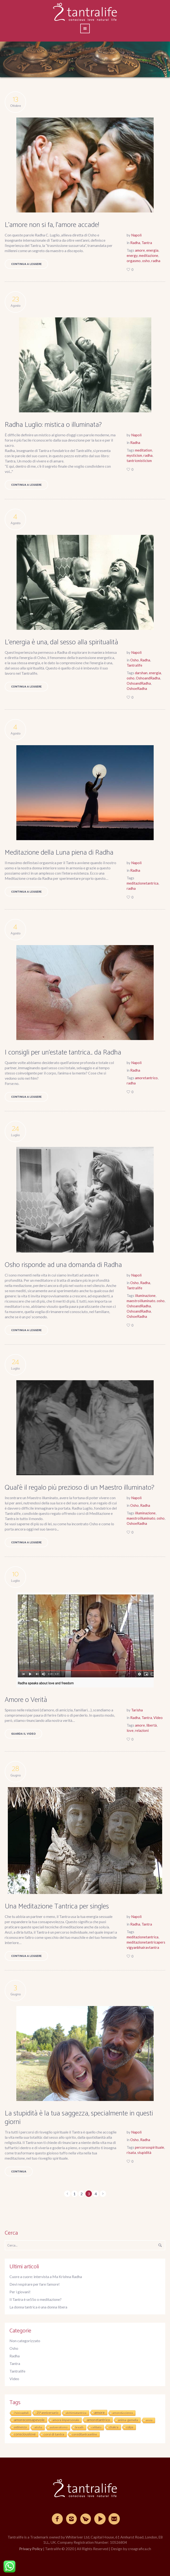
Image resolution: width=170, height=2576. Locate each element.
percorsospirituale (149, 2147)
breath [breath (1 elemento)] (79, 2427)
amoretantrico (146, 1078)
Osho (134, 660)
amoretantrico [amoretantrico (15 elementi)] (98, 2420)
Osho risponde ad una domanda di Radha (63, 1265)
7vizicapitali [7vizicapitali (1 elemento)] (21, 2413)
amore (140, 250)
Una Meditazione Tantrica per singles (57, 1906)
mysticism (134, 455)
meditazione (148, 255)
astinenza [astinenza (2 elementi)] (20, 2427)
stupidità (144, 2152)
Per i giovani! (20, 2291)
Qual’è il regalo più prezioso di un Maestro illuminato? (79, 1487)
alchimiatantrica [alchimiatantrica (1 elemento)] (76, 2413)
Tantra (147, 242)
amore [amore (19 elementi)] (99, 2412)
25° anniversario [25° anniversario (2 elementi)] (47, 2413)
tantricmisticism (139, 460)
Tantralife (134, 665)
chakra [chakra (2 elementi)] (113, 2427)
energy (132, 255)
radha (155, 261)
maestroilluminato (141, 1301)
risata (131, 2152)
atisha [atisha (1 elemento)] (38, 2427)
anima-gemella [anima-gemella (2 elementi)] (128, 2420)
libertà (151, 1725)
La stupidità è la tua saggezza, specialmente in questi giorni (79, 2118)
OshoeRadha (137, 688)
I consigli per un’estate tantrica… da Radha (63, 1052)
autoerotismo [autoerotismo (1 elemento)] (58, 2427)
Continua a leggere (26, 264)
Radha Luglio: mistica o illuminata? (53, 425)
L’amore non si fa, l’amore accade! (52, 225)
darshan (141, 673)
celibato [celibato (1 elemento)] (96, 2427)
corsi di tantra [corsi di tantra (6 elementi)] (54, 2434)
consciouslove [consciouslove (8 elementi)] (25, 2434)
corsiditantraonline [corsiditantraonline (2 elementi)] (84, 2434)
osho (146, 261)
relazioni (142, 1730)
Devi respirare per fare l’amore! (34, 2284)
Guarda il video (23, 1734)
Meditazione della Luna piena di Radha (59, 852)
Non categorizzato (24, 2340)
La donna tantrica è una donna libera (38, 2307)
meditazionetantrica (142, 883)
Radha (135, 242)
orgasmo (134, 261)
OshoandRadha (148, 678)
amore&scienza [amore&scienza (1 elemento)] (122, 2413)
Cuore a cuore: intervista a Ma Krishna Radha (45, 2276)
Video (158, 1717)
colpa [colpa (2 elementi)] (129, 2427)
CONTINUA (18, 2171)
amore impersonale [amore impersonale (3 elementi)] (65, 2420)
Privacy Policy (30, 2548)
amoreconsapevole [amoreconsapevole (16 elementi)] (29, 2419)
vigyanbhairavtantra (143, 1947)
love (130, 1730)
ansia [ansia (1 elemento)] (149, 2420)
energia (152, 250)
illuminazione (145, 1295)
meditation (143, 450)
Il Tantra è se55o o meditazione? (35, 2299)
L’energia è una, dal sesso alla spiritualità (61, 642)
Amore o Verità (26, 1700)
